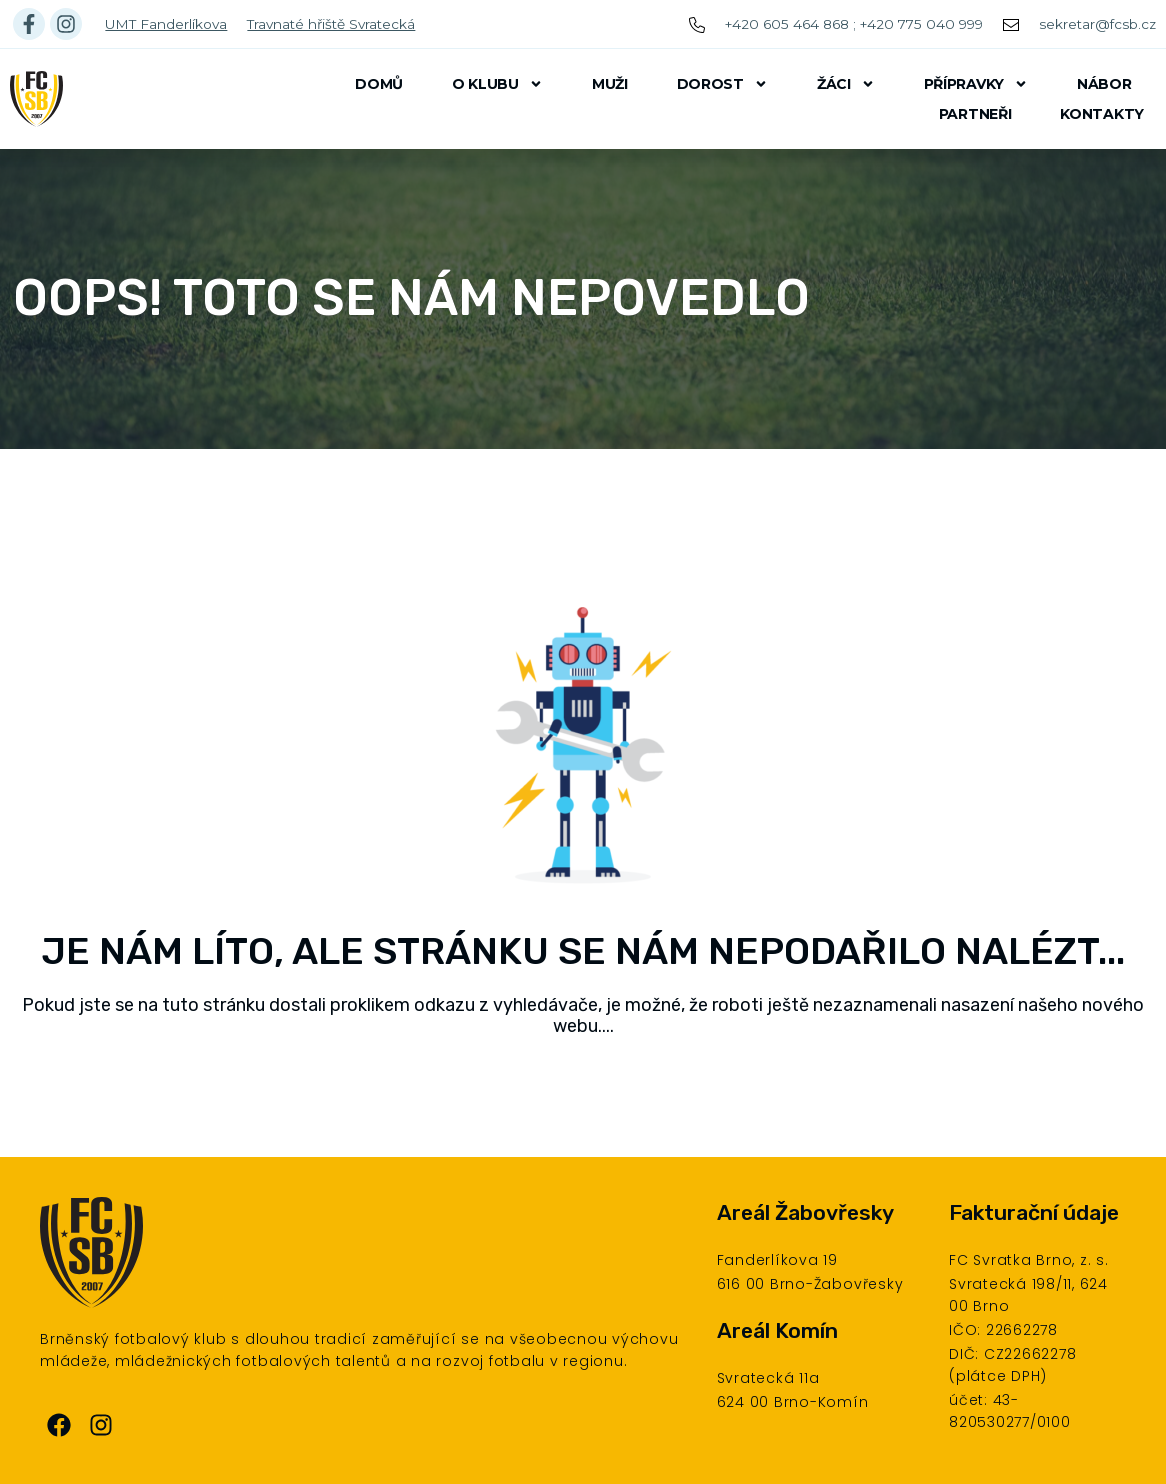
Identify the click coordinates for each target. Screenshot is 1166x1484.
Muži (610, 84)
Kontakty (1102, 114)
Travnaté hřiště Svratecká (331, 24)
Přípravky (976, 84)
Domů (379, 84)
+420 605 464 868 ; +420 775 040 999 (854, 24)
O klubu (497, 84)
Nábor (1104, 84)
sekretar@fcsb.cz (1097, 24)
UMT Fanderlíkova (166, 24)
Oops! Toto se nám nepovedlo (411, 298)
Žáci (846, 84)
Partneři (975, 114)
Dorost (722, 84)
